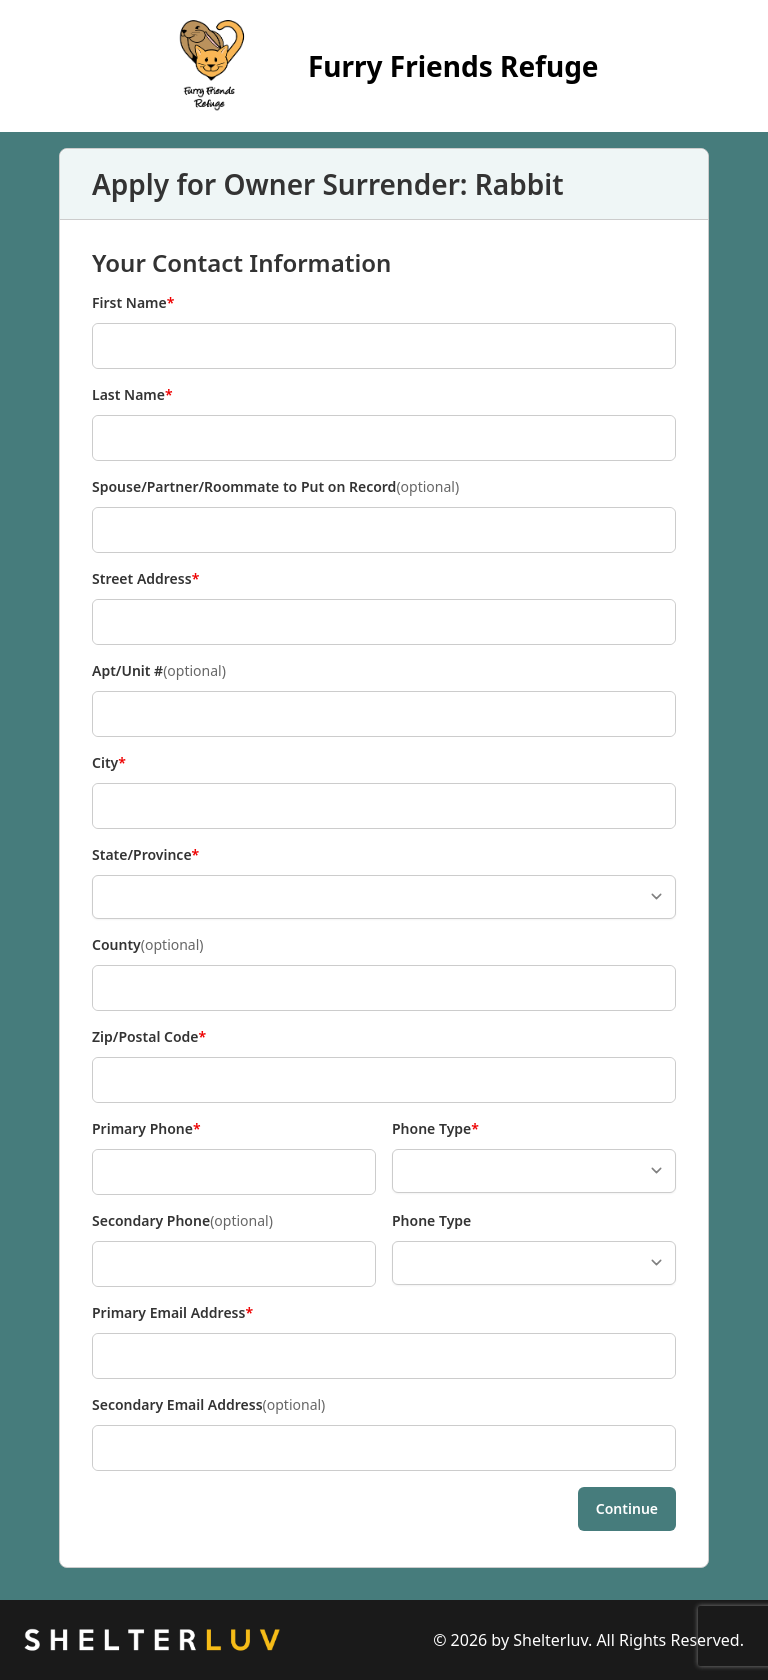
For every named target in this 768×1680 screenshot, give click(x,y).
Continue (627, 1508)
